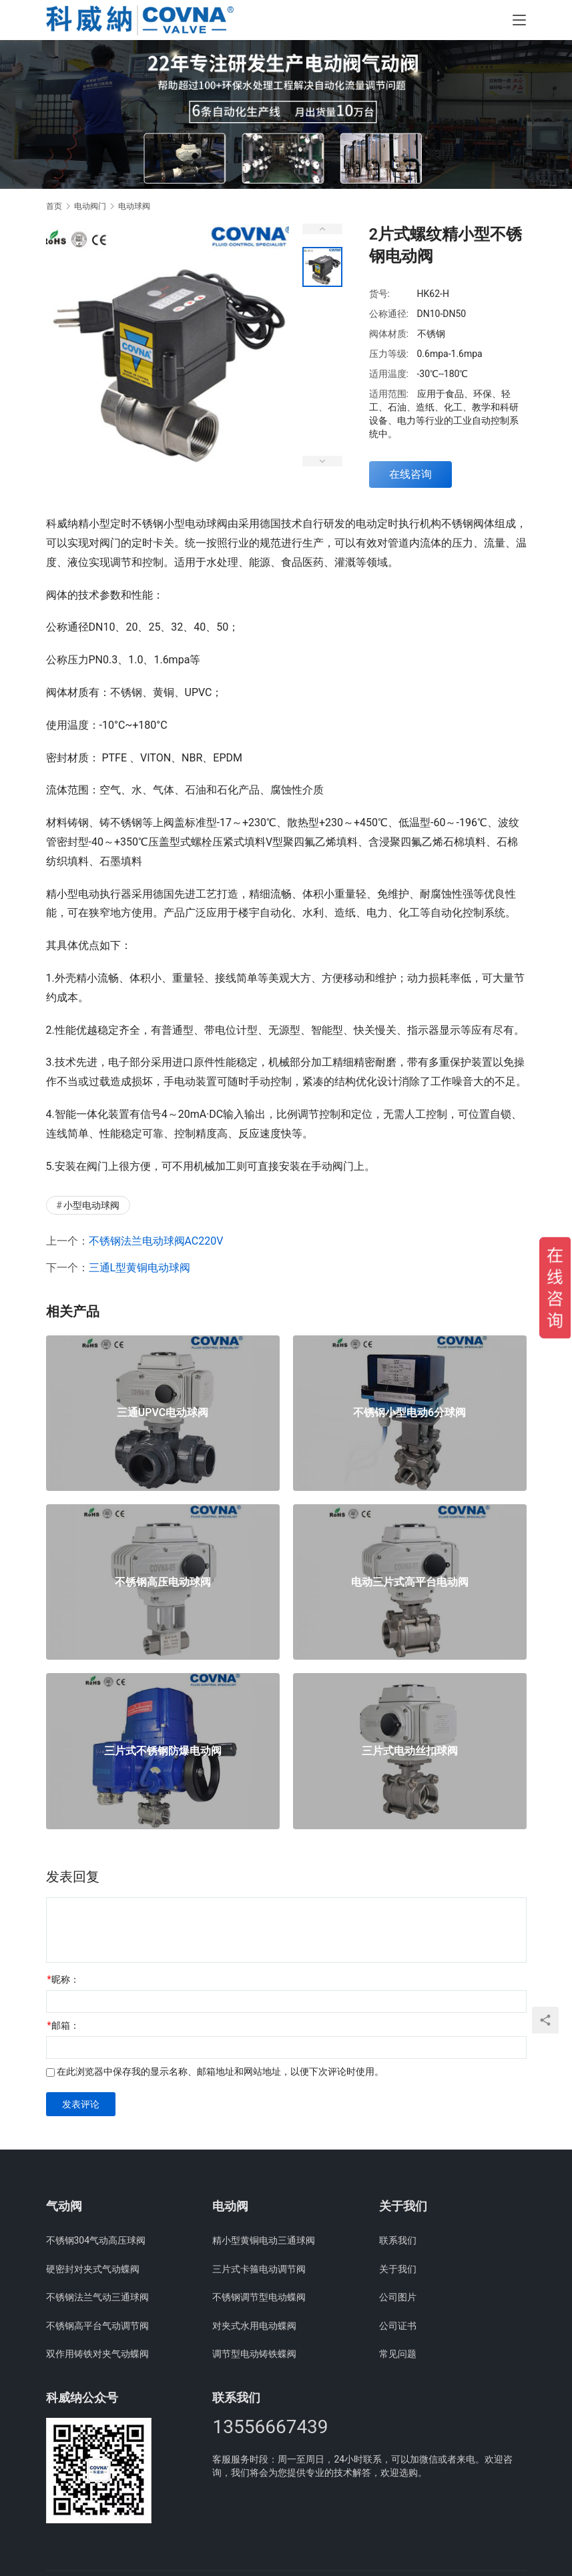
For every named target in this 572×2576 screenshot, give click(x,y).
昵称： (63, 1979)
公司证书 (397, 2325)
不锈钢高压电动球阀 (163, 1582)
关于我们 (397, 2269)
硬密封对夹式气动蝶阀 (92, 2269)
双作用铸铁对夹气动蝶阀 (97, 2353)
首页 (54, 206)
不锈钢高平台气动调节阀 (97, 2325)
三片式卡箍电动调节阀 (259, 2269)
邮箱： (63, 2025)
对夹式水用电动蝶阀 (254, 2325)
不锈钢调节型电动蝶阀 (259, 2297)
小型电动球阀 (91, 1205)
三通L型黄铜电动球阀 (140, 1267)
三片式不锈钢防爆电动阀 (163, 1751)
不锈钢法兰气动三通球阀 (97, 2297)
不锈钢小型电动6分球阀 (409, 1413)
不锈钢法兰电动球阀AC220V (156, 1241)
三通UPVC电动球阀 (163, 1413)
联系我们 (397, 2240)
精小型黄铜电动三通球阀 (263, 2240)
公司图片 (397, 2297)
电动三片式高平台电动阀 (410, 1582)
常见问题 (397, 2353)
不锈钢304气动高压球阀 (96, 2240)
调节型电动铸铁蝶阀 (254, 2353)
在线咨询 (410, 474)
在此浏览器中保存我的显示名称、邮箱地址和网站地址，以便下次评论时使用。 (220, 2071)
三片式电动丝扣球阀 (410, 1751)
